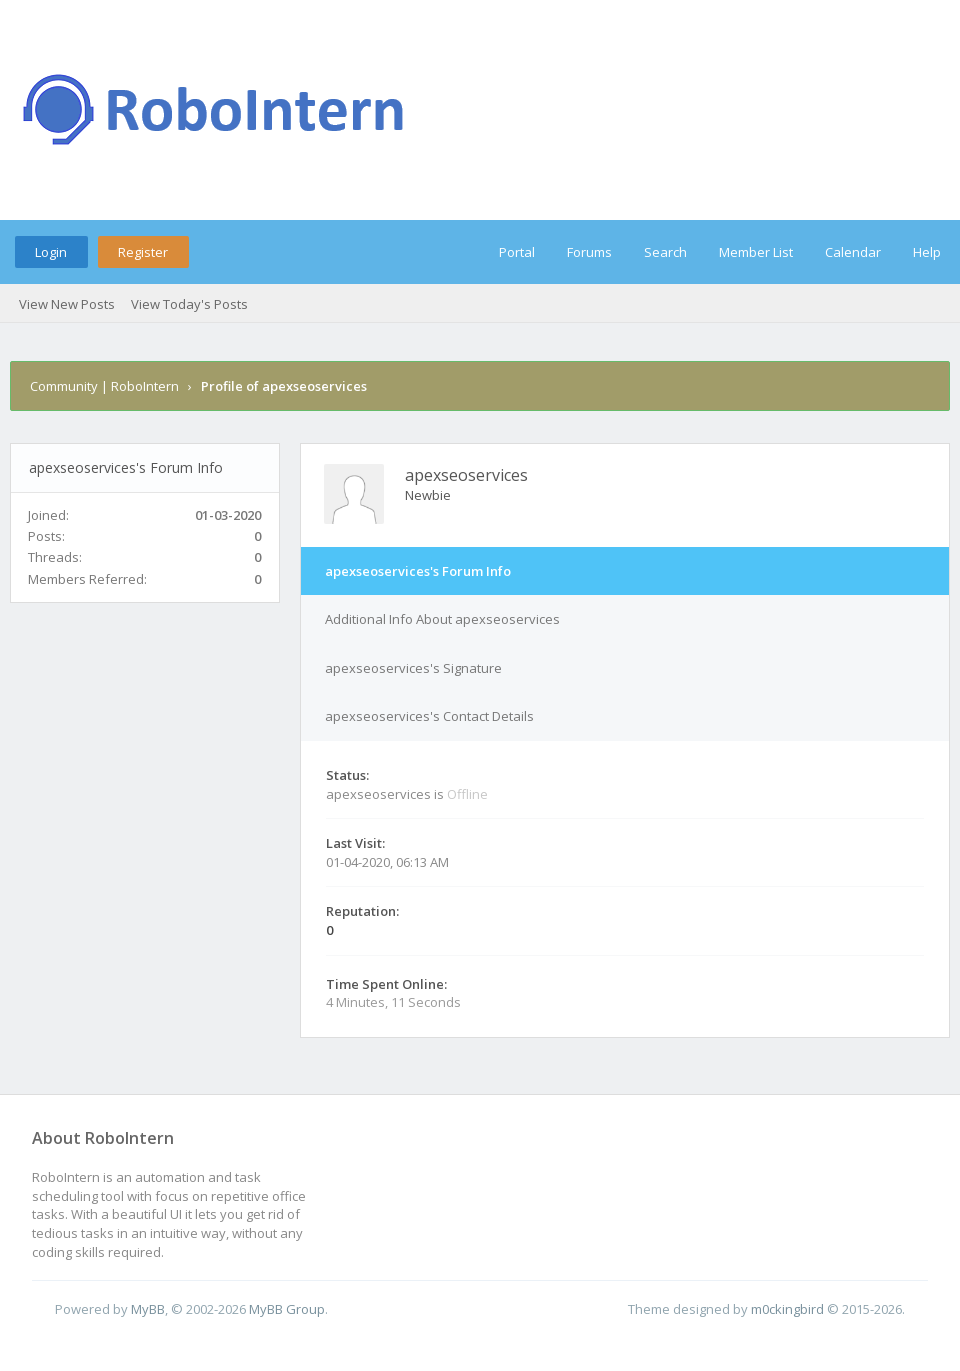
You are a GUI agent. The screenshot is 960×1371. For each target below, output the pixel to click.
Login (51, 252)
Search (665, 252)
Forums (589, 252)
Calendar (853, 252)
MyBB (148, 1309)
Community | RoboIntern (104, 386)
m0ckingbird (787, 1309)
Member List (756, 252)
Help (927, 252)
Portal (517, 252)
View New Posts (67, 304)
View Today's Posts (189, 304)
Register (143, 252)
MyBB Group (287, 1309)
